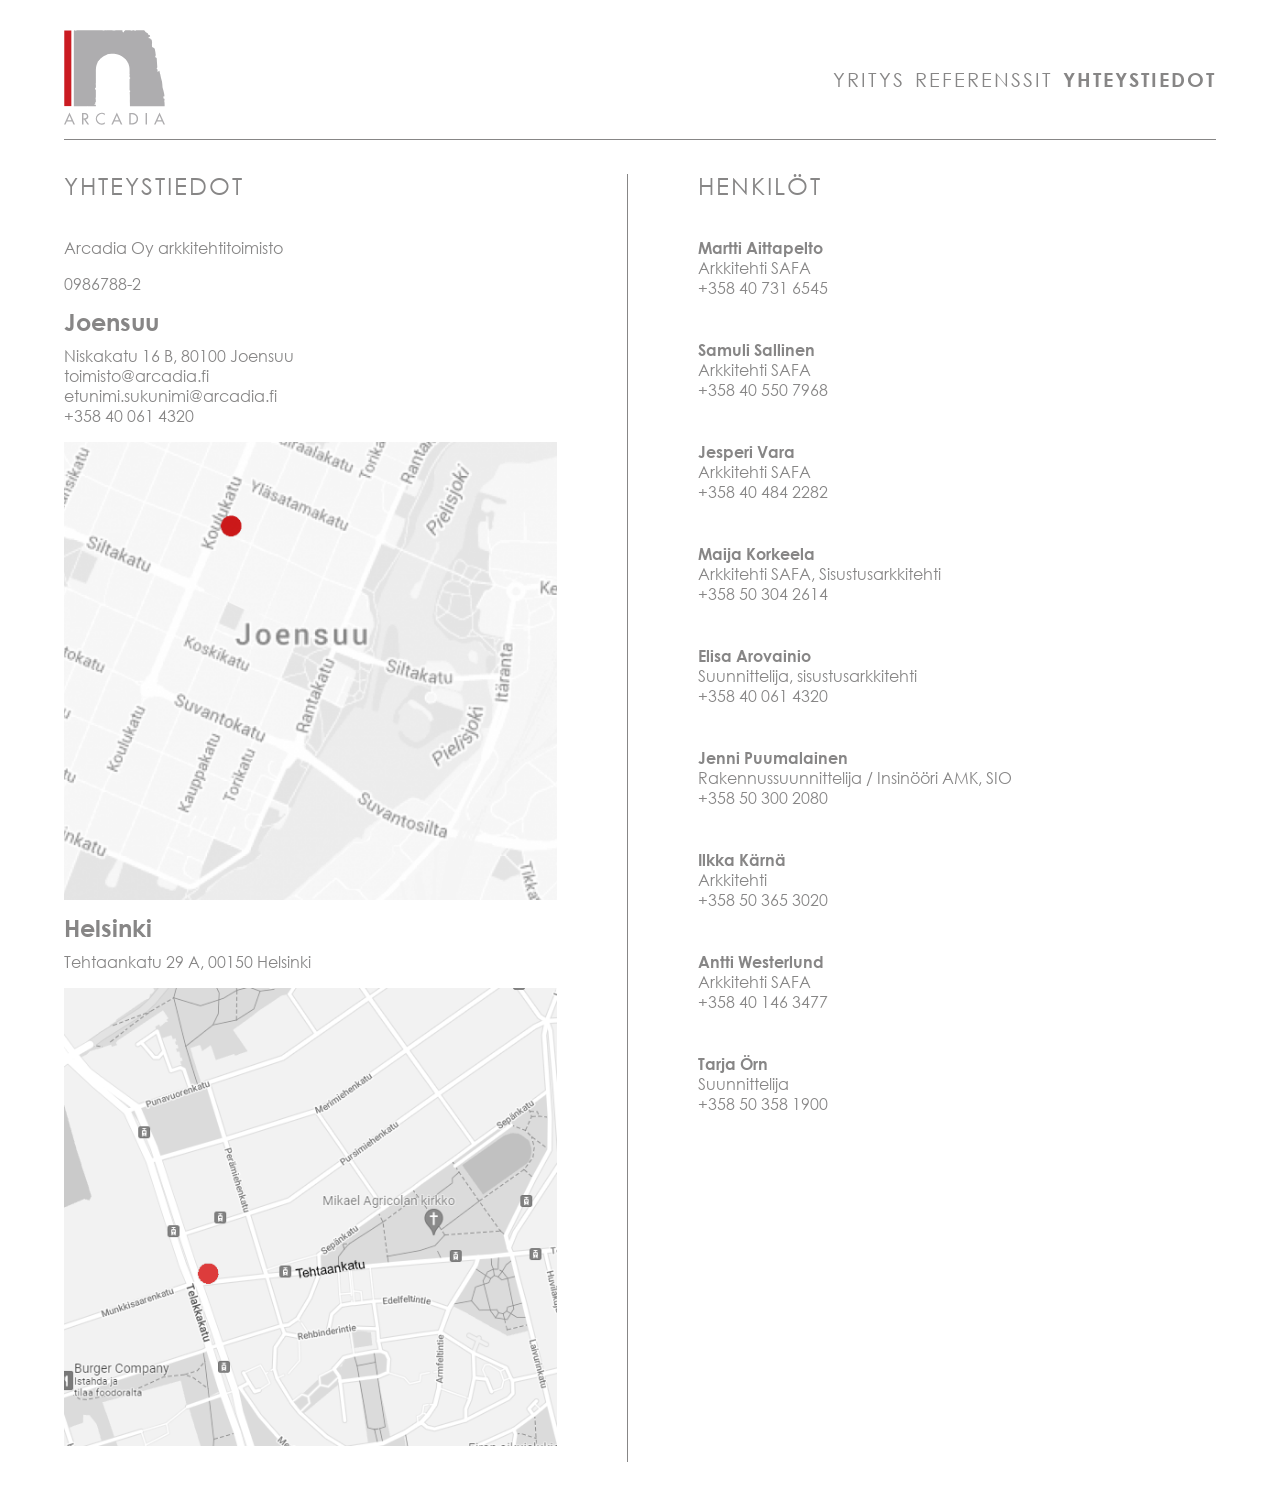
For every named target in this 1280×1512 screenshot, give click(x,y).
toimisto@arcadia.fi (136, 376)
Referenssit (984, 79)
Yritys (869, 79)
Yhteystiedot (1139, 79)
